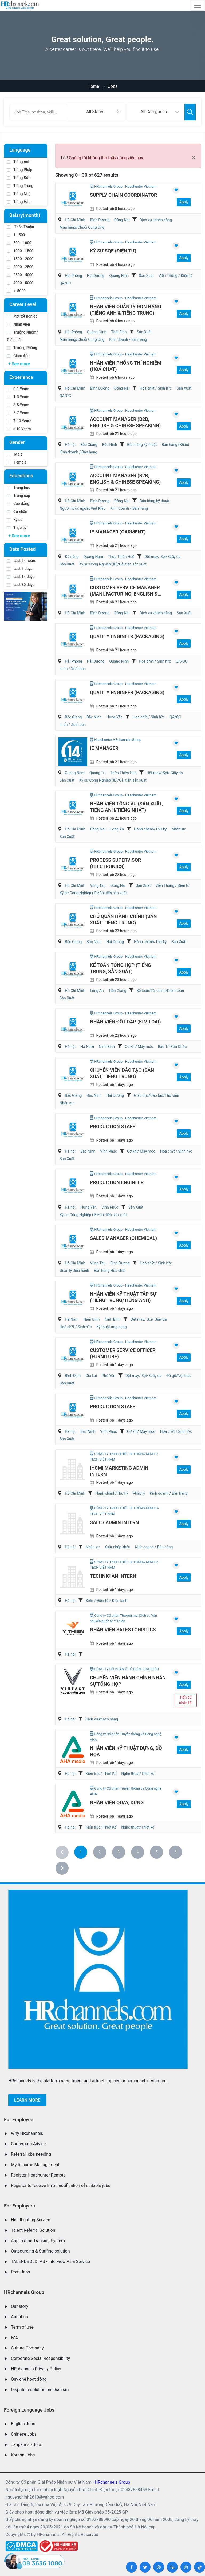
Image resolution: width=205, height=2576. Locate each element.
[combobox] (97, 112)
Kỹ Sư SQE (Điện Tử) (113, 251)
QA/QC (65, 283)
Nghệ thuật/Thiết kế (137, 1773)
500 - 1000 (19, 243)
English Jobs (23, 2423)
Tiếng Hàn (18, 202)
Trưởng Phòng (22, 348)
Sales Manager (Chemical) (123, 1238)
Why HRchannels (27, 2133)
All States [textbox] (95, 111)
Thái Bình (119, 332)
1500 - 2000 (20, 259)
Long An (117, 829)
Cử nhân (17, 511)
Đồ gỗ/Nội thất (178, 1376)
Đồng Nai (121, 220)
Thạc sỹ (16, 527)
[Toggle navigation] (197, 5)
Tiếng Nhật (19, 194)
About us (19, 2316)
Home (93, 86)
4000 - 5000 (20, 283)
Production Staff (112, 1126)
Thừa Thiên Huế (121, 557)
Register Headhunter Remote (38, 2175)
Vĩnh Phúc (108, 1151)
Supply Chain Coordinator (123, 195)
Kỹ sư (15, 519)
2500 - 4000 (20, 275)
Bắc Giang (88, 444)
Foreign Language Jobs (29, 2410)
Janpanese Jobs (26, 2444)
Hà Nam (87, 1046)
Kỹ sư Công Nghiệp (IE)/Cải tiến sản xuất (113, 564)
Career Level (22, 304)
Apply (183, 202)
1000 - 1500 (20, 251)
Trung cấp (18, 495)
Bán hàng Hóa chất (109, 1270)
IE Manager (104, 748)
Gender (17, 442)
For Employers (19, 2206)
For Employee (18, 2119)
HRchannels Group (24, 2292)
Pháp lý (139, 1493)
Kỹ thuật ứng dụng (111, 1327)
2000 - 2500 (20, 267)
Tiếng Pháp (19, 170)
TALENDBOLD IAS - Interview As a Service (50, 2261)
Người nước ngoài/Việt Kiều (82, 508)
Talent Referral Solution (33, 2230)
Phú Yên (108, 1376)
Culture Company (27, 2348)
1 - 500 (16, 235)
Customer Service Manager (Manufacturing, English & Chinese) (125, 594)
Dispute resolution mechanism (40, 2389)
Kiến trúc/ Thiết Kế (101, 1773)
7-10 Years (19, 421)
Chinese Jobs (24, 2434)
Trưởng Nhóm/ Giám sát (22, 336)
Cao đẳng (18, 503)
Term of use (22, 2327)
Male (14, 454)
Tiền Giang (118, 990)
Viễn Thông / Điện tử (176, 276)
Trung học (18, 487)
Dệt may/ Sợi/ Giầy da (162, 557)
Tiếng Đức (18, 178)
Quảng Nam (93, 557)
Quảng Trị (97, 773)
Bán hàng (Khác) (175, 444)
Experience (21, 377)
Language (19, 150)
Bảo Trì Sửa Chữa (172, 1046)
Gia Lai (91, 1376)
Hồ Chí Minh (75, 220)
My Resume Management (35, 2164)
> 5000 (16, 291)
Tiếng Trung (20, 186)
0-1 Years (18, 389)
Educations (21, 475)
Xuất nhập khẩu (117, 1547)
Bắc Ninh (109, 444)
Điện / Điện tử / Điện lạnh (106, 1600)
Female (16, 462)
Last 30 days (20, 585)
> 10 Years (19, 429)
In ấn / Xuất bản (73, 669)
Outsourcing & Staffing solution (40, 2251)
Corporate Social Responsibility (40, 2358)
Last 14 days (20, 577)
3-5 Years (18, 405)
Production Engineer (117, 1182)
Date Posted (22, 549)
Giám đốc (18, 356)
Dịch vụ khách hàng (156, 220)
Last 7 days (19, 569)
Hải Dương (96, 276)
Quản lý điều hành (74, 1270)
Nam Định (91, 1319)
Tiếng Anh (18, 162)
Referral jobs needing (31, 2154)
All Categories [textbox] (153, 111)
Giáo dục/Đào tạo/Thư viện (156, 1095)
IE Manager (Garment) (118, 532)
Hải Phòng (73, 276)
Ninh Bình (107, 1046)
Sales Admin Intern (114, 1522)
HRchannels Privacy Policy (36, 2368)
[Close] (193, 157)
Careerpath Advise (28, 2143)
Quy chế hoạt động (28, 2379)
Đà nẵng (71, 557)
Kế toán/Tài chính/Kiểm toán (160, 990)
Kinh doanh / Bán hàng (128, 339)
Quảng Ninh (119, 276)
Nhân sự (178, 829)
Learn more (27, 2100)
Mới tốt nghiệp (22, 316)
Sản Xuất (146, 276)
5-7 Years (18, 413)
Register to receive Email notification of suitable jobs (60, 2185)
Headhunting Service (30, 2219)
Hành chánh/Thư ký (150, 829)
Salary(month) (24, 215)
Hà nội (70, 444)
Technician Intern (113, 1576)
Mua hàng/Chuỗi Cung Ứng (82, 227)
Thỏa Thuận (20, 227)
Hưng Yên (114, 717)
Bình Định (73, 1376)
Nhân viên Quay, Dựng (117, 1802)
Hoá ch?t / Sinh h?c (156, 388)
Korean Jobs (23, 2455)
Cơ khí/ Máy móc (139, 1046)
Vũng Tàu (97, 885)
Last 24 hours (21, 561)
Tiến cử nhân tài (185, 1700)
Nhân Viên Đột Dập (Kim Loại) (125, 1021)
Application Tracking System (38, 2240)
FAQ (15, 2337)
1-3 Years (18, 397)
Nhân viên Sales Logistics (123, 1629)
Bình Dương (99, 220)
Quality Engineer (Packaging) (127, 636)
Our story (19, 2306)
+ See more (19, 363)
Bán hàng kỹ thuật (142, 444)
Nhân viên (18, 324)
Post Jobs (20, 2271)
